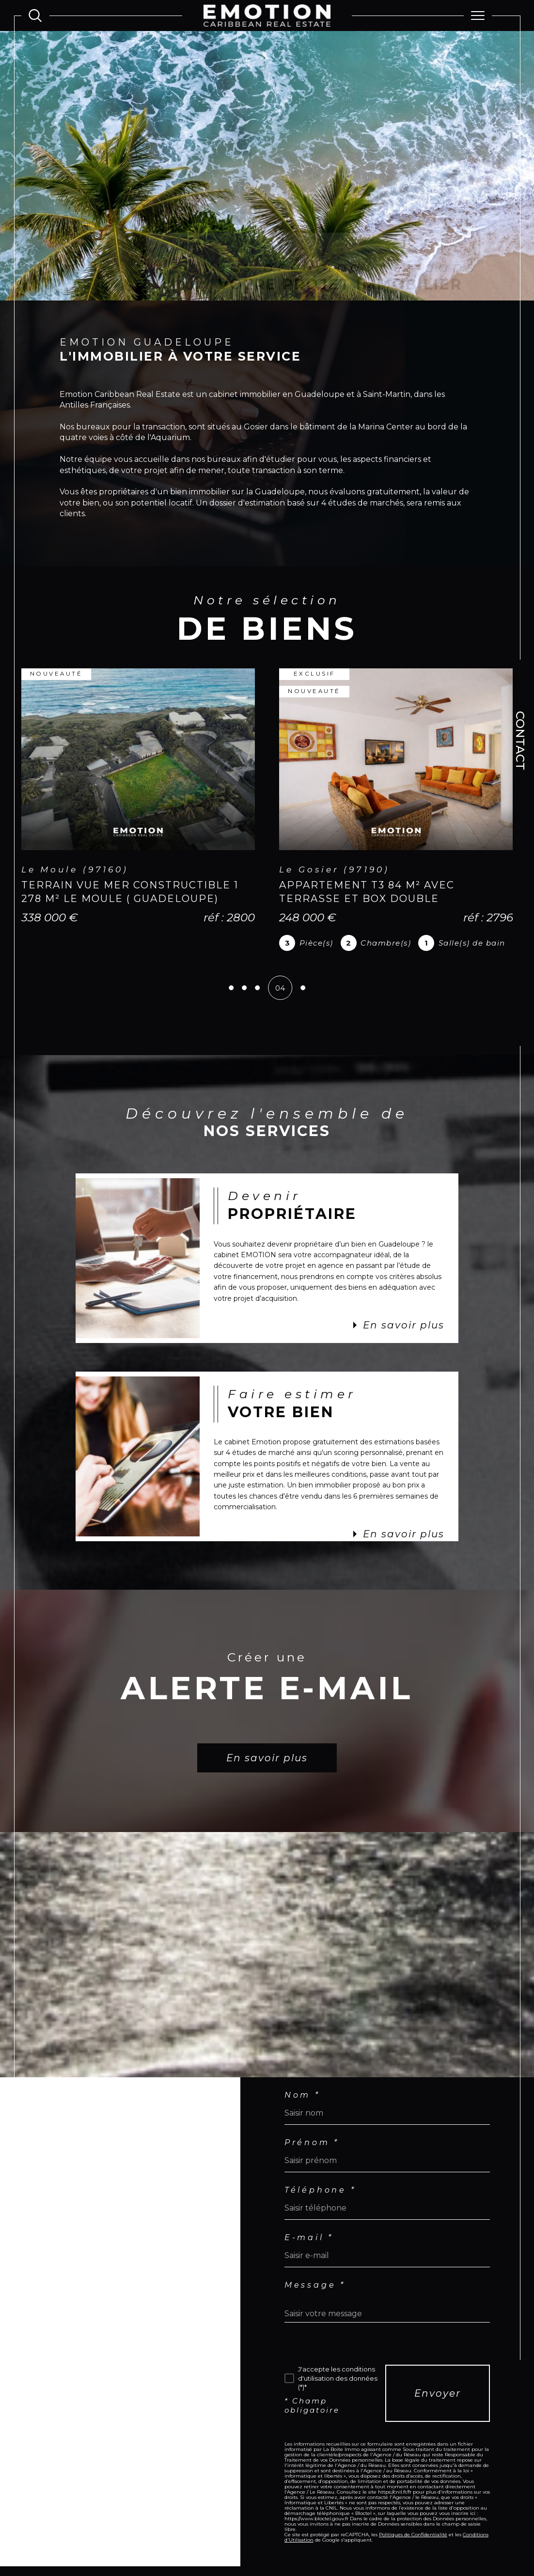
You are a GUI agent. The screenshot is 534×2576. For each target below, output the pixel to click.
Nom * (302, 2095)
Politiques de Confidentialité (413, 2534)
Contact (520, 740)
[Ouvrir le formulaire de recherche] (35, 15)
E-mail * (308, 2238)
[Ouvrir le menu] (477, 15)
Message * (315, 2285)
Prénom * (311, 2143)
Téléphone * (320, 2190)
